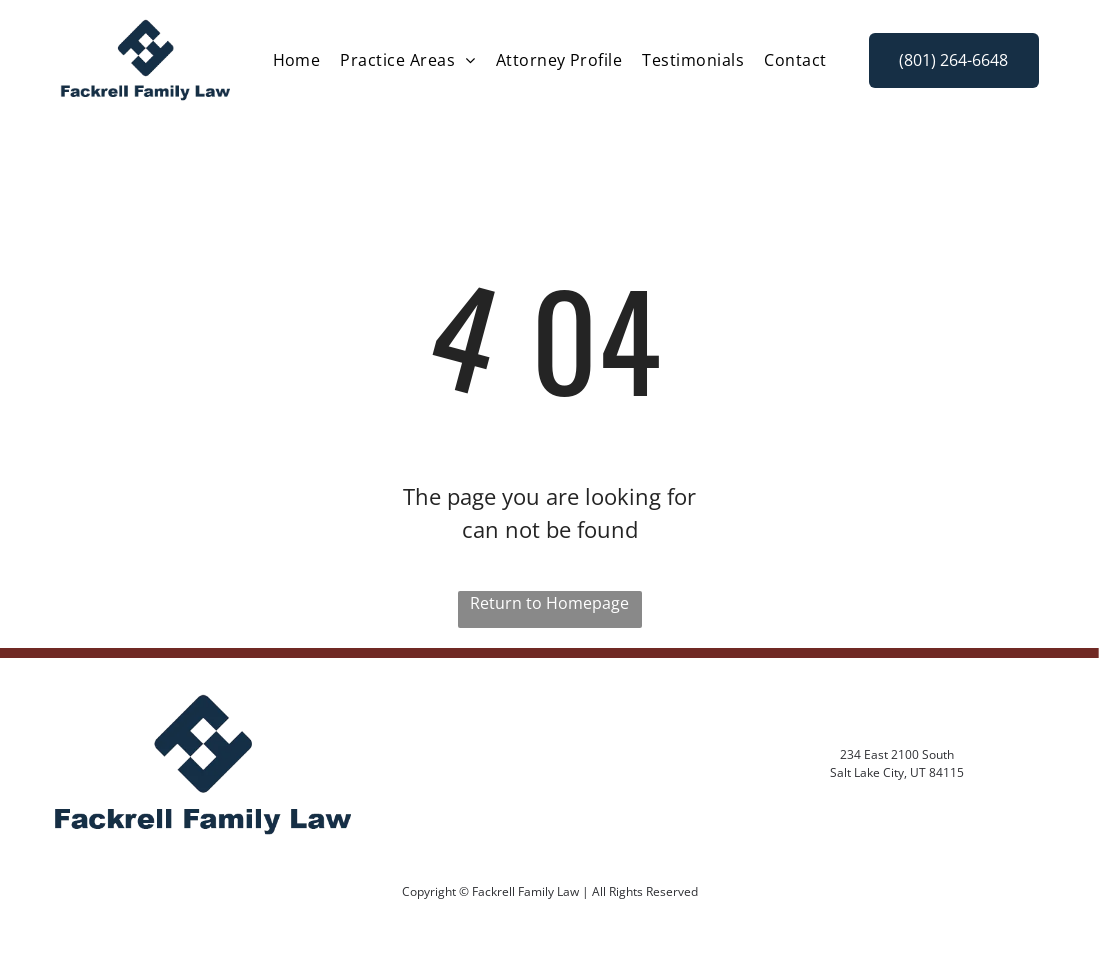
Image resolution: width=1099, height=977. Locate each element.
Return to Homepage (549, 603)
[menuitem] (297, 60)
